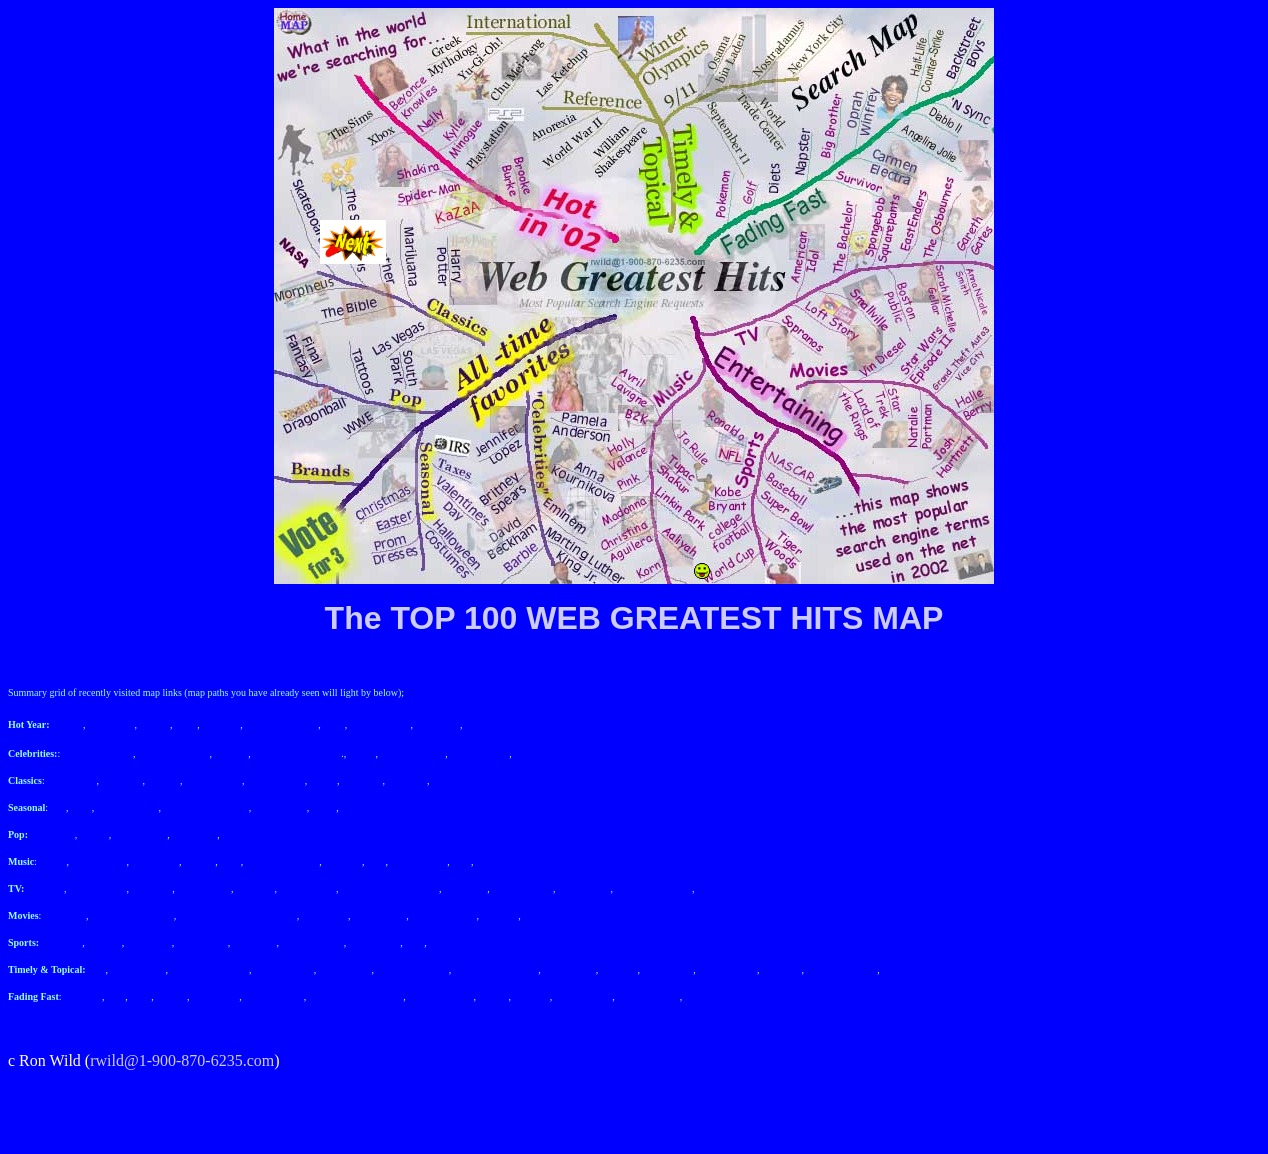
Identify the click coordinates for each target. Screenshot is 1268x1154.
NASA (323, 780)
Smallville (253, 888)
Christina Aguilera (283, 861)
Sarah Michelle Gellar (741, 888)
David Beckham (412, 753)
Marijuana (122, 780)
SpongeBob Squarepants (390, 888)
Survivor (702, 996)
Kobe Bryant (374, 942)
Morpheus (362, 780)
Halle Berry (325, 915)
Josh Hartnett (379, 915)
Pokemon (83, 996)
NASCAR (62, 942)
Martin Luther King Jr (297, 753)
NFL (414, 942)
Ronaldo (446, 942)
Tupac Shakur (98, 861)
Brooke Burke (493, 724)
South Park (53, 834)
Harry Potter (71, 780)
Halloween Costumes (205, 807)
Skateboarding (276, 780)
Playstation (438, 724)
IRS (59, 807)
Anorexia (618, 969)
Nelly (334, 724)
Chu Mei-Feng (727, 969)
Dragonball (194, 834)
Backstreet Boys (440, 996)
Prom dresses (280, 807)
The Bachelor (204, 888)
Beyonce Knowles (281, 724)
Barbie (362, 753)
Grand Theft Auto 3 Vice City (238, 915)
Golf (116, 996)
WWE (234, 834)
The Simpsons (213, 780)
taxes (81, 807)
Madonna (343, 861)
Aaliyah (199, 861)
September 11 (138, 969)
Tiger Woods (201, 942)
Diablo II (531, 996)
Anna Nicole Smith (653, 888)
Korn (230, 861)
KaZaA (68, 724)
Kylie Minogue (378, 724)
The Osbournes (522, 888)
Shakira (154, 724)
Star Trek (499, 915)
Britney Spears (479, 753)
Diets (140, 996)
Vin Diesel (65, 915)
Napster (171, 996)
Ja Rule (52, 861)
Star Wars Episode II (132, 915)
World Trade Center (209, 969)
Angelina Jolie (583, 996)
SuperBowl (149, 942)
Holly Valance (418, 861)
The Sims (221, 724)
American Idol (98, 888)
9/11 (96, 969)
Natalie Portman (443, 915)
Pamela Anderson (98, 753)
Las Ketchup (667, 969)
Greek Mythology (842, 969)
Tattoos (94, 834)
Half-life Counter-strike (356, 996)
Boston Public (307, 888)
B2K (461, 861)
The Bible (407, 780)
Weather (163, 780)
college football (312, 942)
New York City (284, 969)
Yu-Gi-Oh (782, 969)
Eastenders (465, 888)
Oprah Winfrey (274, 996)
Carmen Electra (648, 996)
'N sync (494, 996)
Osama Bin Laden (412, 969)
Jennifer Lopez (544, 753)
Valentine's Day (127, 807)
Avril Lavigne (504, 861)
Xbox (186, 724)
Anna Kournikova (173, 753)
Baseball (104, 942)
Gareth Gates (584, 888)
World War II (568, 969)
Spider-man (111, 724)
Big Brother (215, 996)
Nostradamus (345, 969)
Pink (376, 861)
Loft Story (152, 888)
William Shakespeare (496, 969)
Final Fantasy (141, 834)
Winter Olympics (916, 969)
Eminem (231, 753)
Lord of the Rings (558, 915)
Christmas (361, 807)
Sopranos (45, 888)
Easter (324, 807)
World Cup (254, 942)
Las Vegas (452, 780)
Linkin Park (156, 861)
